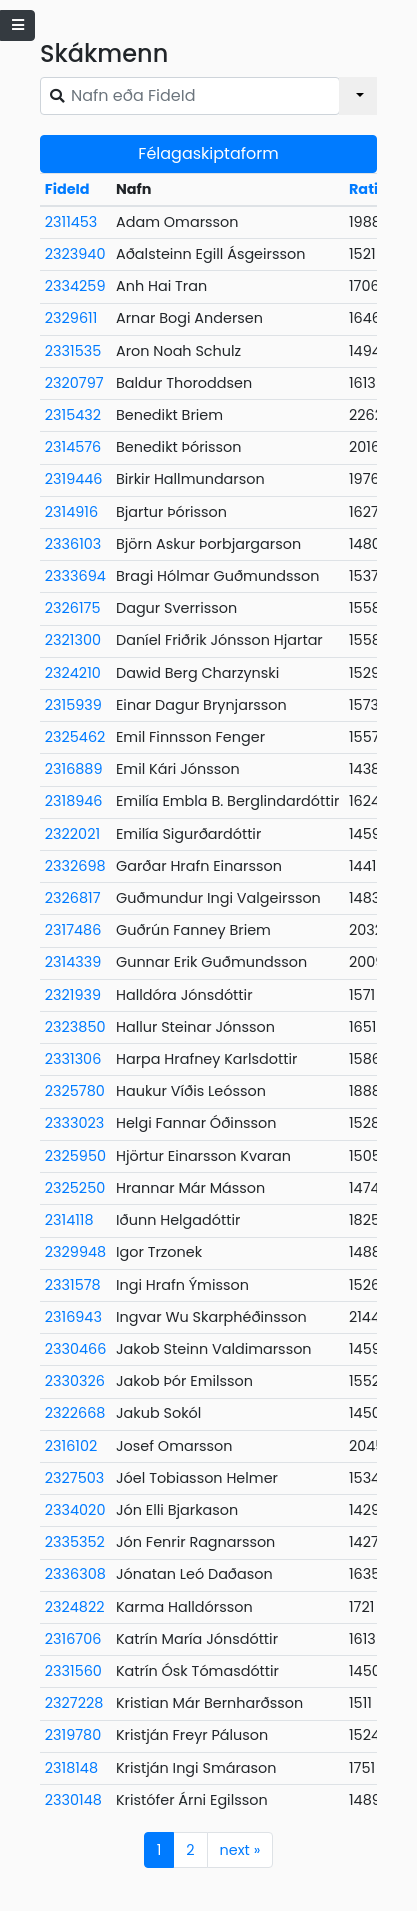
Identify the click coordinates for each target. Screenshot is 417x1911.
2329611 (71, 318)
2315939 (73, 705)
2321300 (73, 640)
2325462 (75, 737)
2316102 (71, 1446)
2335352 (75, 1542)
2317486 (73, 930)
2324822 (75, 1607)
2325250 (75, 1188)
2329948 (75, 1252)
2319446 (74, 479)
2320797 (74, 383)
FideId (67, 189)
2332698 (75, 866)
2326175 (73, 608)
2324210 (73, 673)
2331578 (73, 1285)
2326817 (73, 898)
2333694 (75, 576)
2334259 (75, 286)
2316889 (74, 769)
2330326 (75, 1381)
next (240, 1850)
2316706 (73, 1639)
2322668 (75, 1413)
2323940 (75, 254)
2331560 (73, 1671)
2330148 (73, 1800)
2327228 (74, 1703)
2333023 (75, 1123)
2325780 (75, 1091)
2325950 (75, 1156)
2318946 (74, 801)
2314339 (73, 962)
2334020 (75, 1510)
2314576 (73, 447)
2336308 (75, 1574)
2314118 (69, 1220)
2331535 (73, 351)
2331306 (73, 1059)
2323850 (75, 1027)
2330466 (76, 1349)
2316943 (73, 1317)
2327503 (74, 1478)
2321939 (73, 995)
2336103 (73, 544)
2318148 (71, 1768)
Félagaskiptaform (208, 153)
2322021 (72, 834)
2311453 (71, 222)
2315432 (73, 415)
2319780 (73, 1735)
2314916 (71, 512)
